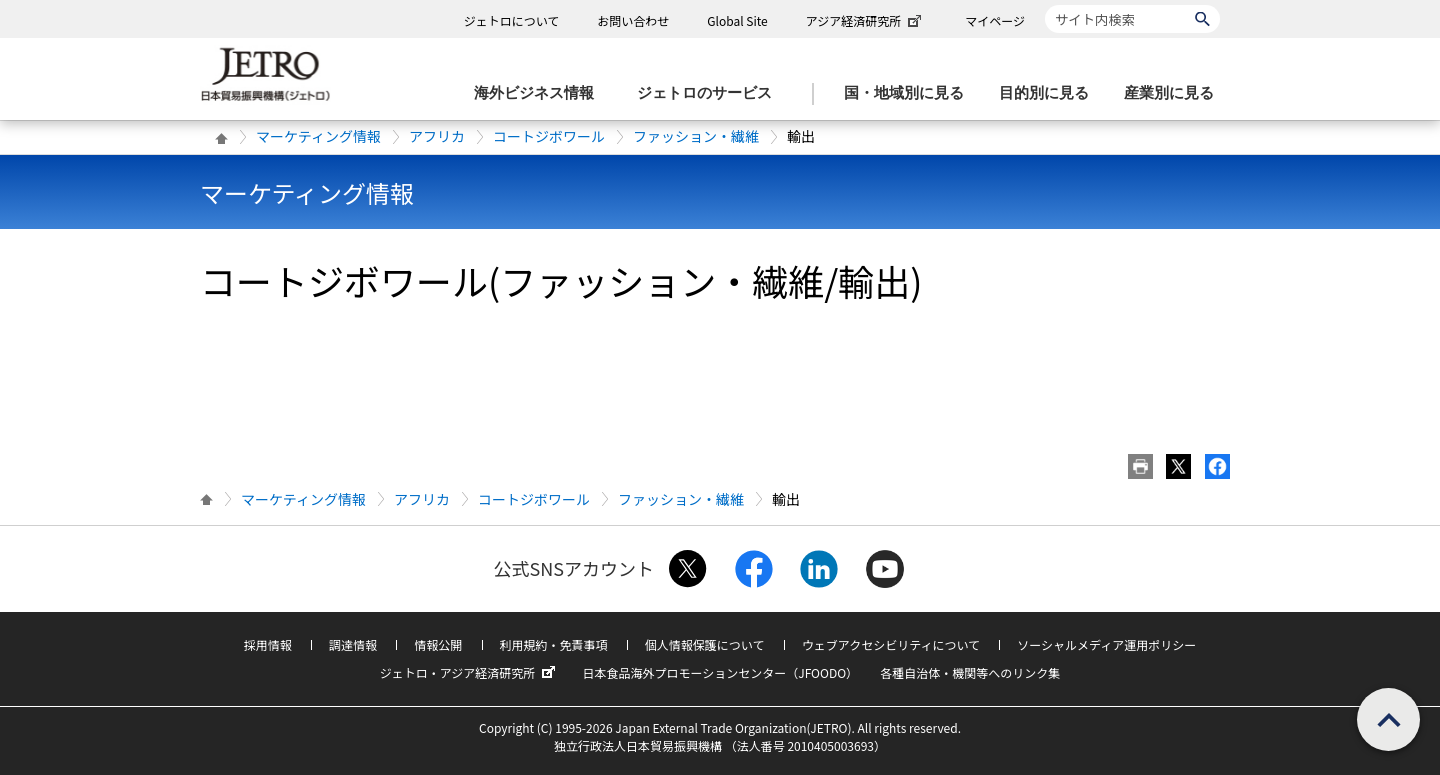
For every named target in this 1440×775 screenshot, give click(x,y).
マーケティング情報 (318, 136)
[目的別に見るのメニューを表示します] (1050, 93)
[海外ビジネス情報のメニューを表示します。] (540, 93)
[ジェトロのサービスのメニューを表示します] (710, 93)
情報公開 (438, 644)
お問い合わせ (633, 20)
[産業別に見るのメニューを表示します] (1175, 93)
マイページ (995, 20)
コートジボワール (549, 136)
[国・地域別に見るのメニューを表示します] (910, 93)
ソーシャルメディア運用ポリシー (1106, 644)
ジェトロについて (512, 20)
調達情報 (353, 644)
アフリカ (437, 136)
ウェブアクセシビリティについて (891, 644)
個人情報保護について (705, 644)
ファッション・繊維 (696, 136)
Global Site (737, 20)
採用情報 (268, 644)
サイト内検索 (1044, 4)
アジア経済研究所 (866, 20)
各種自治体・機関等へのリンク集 (970, 672)
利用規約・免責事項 (554, 644)
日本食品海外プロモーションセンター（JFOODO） (720, 672)
